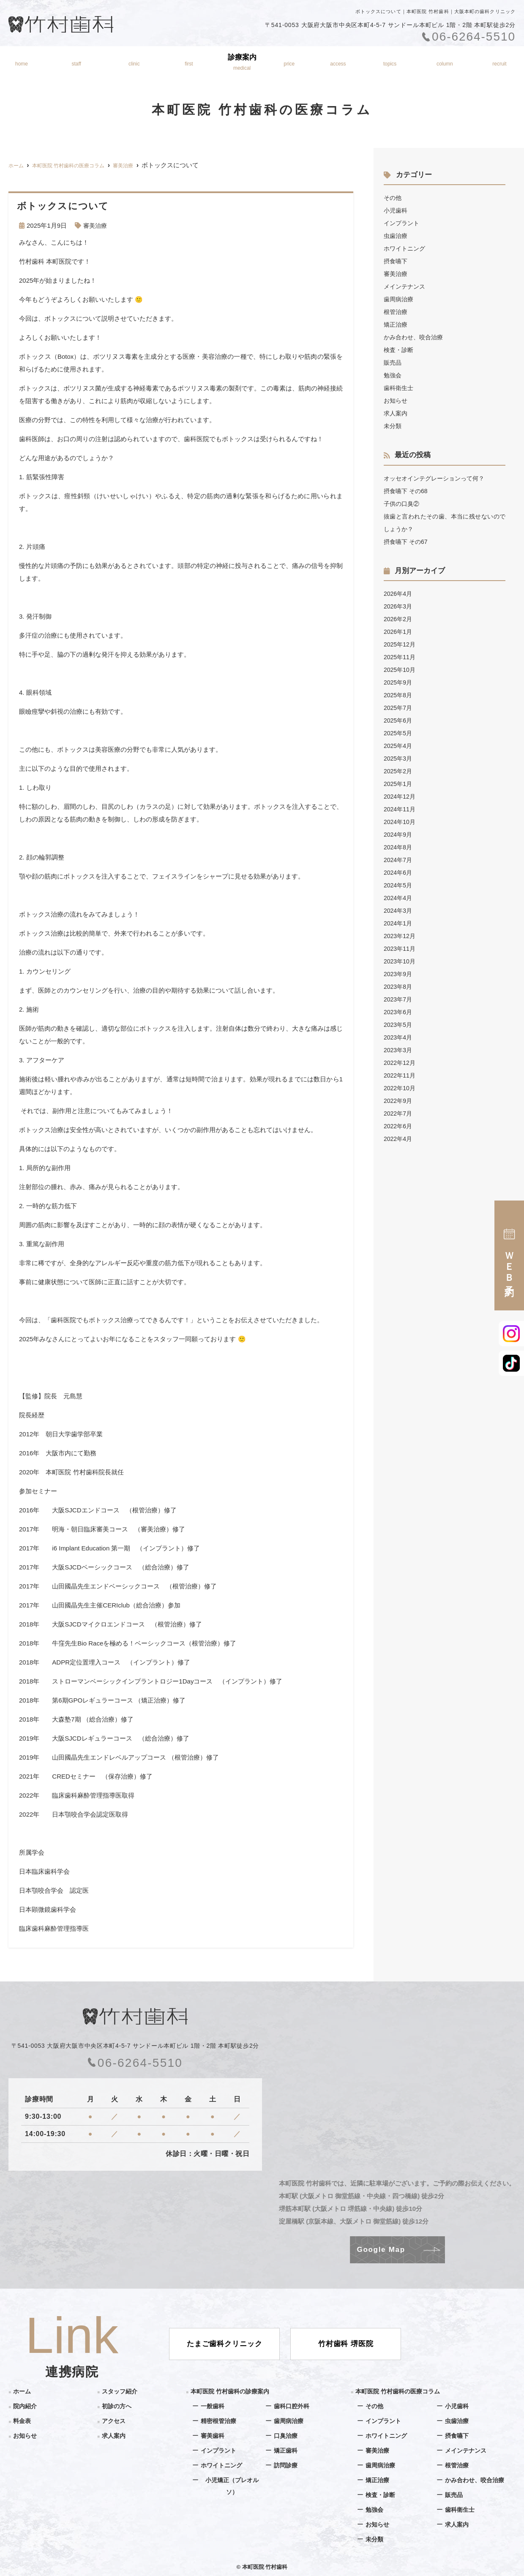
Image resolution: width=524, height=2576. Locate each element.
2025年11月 (401, 656)
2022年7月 (399, 1113)
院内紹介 (133, 62)
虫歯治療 (396, 235)
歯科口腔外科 (293, 2406)
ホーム (19, 62)
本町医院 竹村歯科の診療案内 (233, 2391)
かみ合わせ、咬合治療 (415, 337)
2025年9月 (399, 682)
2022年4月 (399, 1138)
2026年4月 (399, 593)
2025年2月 (399, 771)
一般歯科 (213, 2406)
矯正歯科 (286, 2450)
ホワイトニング (406, 248)
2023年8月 (399, 986)
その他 (393, 197)
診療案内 (243, 62)
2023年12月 (401, 935)
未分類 (393, 425)
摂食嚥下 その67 (407, 541)
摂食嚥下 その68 (407, 490)
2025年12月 (401, 644)
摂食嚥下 (396, 261)
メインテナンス (406, 286)
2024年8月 (399, 847)
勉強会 (393, 375)
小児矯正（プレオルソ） (231, 2486)
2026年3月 (399, 606)
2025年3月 (399, 758)
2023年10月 (401, 961)
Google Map (381, 2250)
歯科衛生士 (399, 387)
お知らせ (391, 62)
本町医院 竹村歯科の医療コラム (400, 2391)
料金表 (291, 62)
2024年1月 (399, 923)
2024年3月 (399, 910)
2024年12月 (401, 796)
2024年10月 (401, 821)
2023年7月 (399, 999)
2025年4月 (399, 745)
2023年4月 (399, 1037)
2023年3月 (399, 1049)
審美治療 (96, 225)
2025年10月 (401, 669)
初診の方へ (188, 62)
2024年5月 (399, 885)
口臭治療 (286, 2435)
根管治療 (396, 311)
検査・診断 (399, 349)
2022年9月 (399, 1100)
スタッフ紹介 (74, 62)
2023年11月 (401, 948)
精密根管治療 (220, 2420)
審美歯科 (213, 2435)
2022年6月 (399, 1126)
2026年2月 (399, 618)
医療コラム (446, 62)
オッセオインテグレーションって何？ (437, 478)
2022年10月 (401, 1088)
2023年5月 (399, 1024)
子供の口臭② (403, 503)
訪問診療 (286, 2465)
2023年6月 (399, 1011)
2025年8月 (399, 695)
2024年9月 (399, 834)
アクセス (339, 62)
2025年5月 (399, 733)
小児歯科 (396, 210)
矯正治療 (396, 324)
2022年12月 (401, 1062)
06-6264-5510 (135, 2062)
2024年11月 (401, 809)
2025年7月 (399, 707)
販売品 (393, 362)
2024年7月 (399, 859)
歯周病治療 (399, 299)
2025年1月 (399, 783)
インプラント (403, 222)
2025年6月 (399, 720)
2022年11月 (401, 1075)
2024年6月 (399, 872)
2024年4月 (399, 897)
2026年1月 (399, 631)
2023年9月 (399, 973)
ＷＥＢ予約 (509, 1255)
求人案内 (396, 413)
